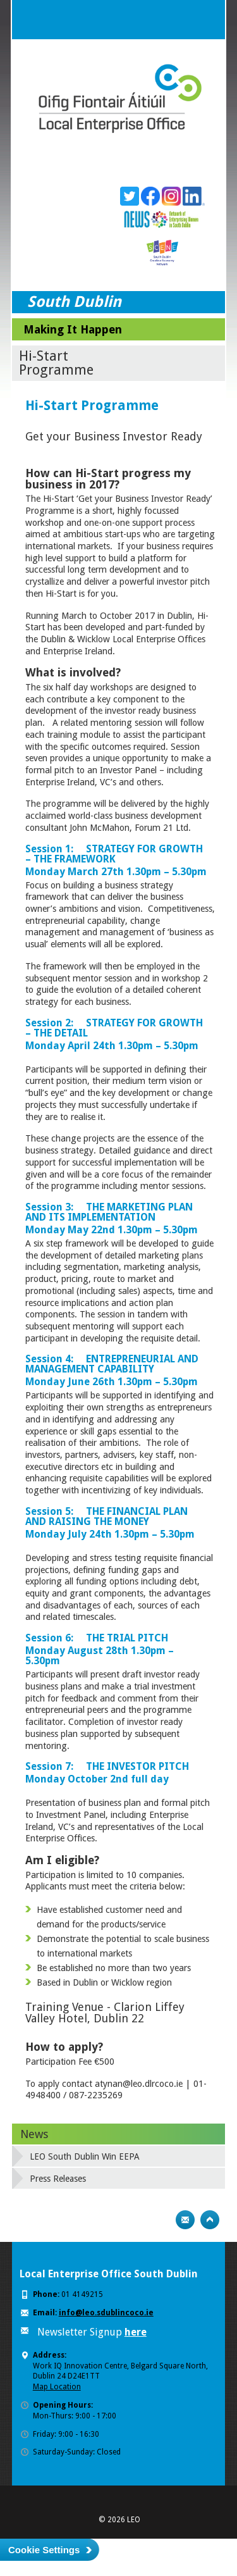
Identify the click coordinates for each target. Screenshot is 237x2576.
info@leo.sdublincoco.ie (106, 2312)
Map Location (57, 2386)
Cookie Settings (44, 2549)
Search (180, 19)
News (34, 2134)
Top (209, 2219)
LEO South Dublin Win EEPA (85, 2156)
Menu (205, 19)
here (136, 2332)
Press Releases (58, 2179)
